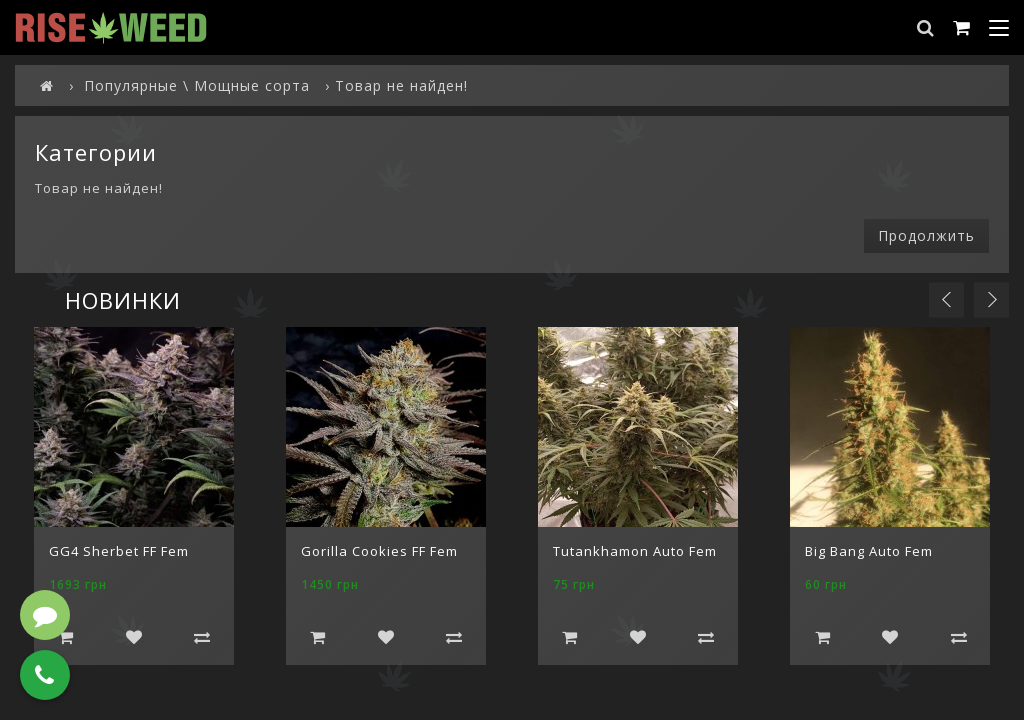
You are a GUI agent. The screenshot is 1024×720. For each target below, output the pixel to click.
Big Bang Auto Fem (869, 551)
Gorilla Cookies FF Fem (379, 551)
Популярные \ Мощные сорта (197, 85)
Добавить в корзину (65, 637)
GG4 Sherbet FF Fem (119, 551)
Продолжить (926, 235)
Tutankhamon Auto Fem (635, 551)
